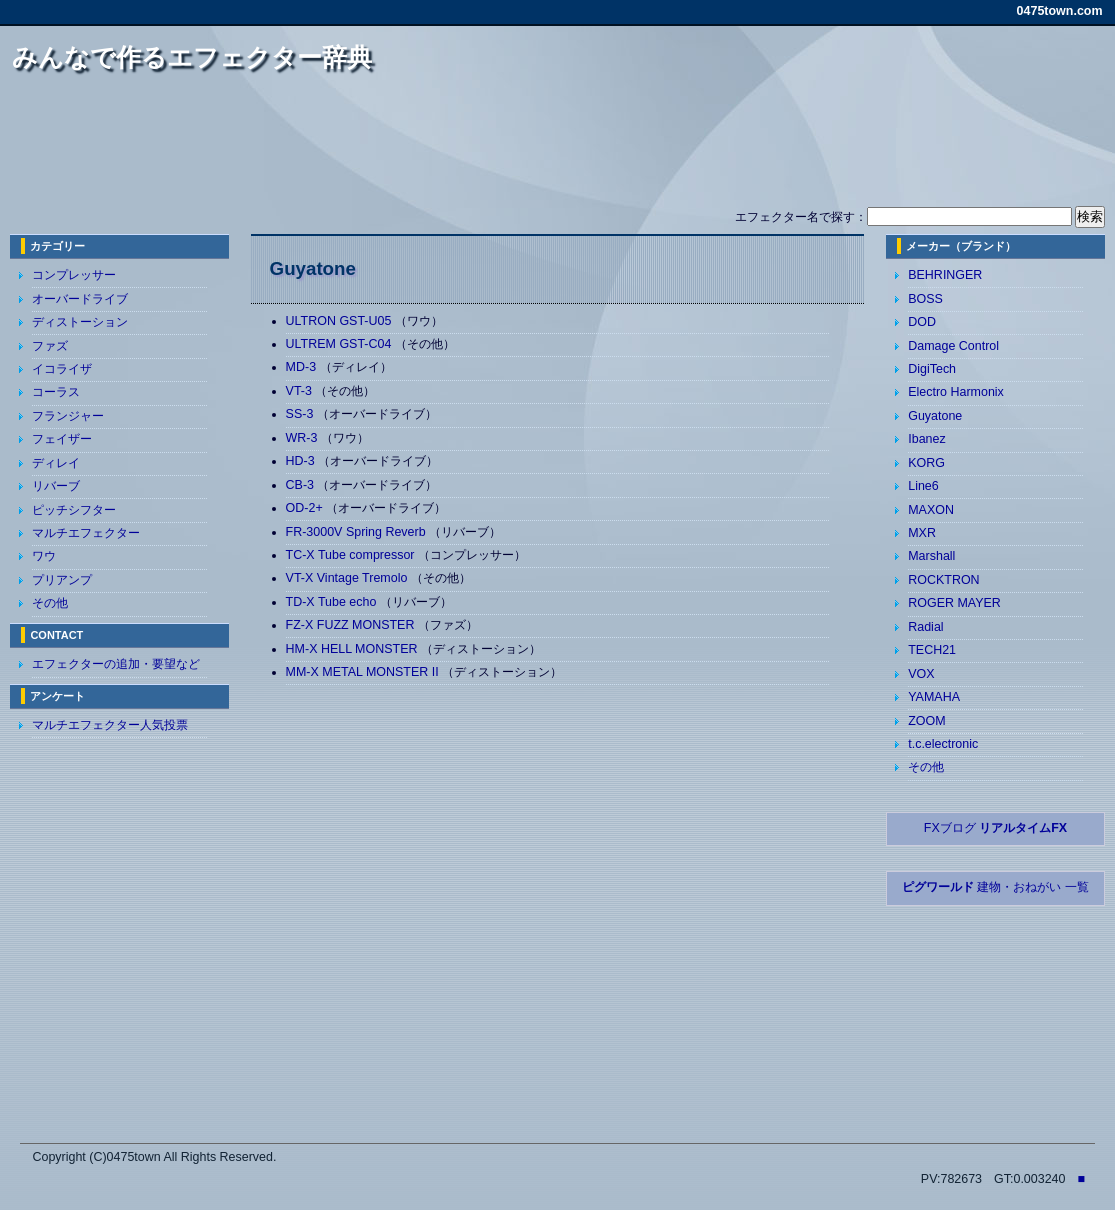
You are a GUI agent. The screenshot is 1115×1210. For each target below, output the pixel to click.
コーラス (56, 392)
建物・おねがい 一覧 (995, 887)
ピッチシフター (74, 510)
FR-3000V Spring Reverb (357, 532)
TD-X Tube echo (333, 602)
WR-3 (303, 438)
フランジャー (68, 416)
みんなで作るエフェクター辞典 (192, 57)
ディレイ (56, 463)
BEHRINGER (945, 275)
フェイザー (62, 439)
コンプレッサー (74, 275)
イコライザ (62, 369)
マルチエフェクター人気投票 (110, 725)
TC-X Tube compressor (352, 555)
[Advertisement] (558, 148)
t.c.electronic (943, 744)
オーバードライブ (80, 299)
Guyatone (935, 416)
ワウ (44, 556)
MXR (922, 533)
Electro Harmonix (956, 392)
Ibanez (926, 439)
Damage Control (953, 346)
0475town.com (1060, 11)
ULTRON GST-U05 (340, 321)
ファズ (50, 346)
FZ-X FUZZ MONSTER (352, 625)
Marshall (931, 556)
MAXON (931, 510)
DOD (922, 322)
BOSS (925, 299)
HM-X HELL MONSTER (353, 649)
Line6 (923, 486)
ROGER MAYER (954, 603)
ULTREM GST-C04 (340, 344)
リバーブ (56, 486)
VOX (921, 674)
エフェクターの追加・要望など (116, 664)
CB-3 (302, 485)
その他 (50, 603)
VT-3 (301, 391)
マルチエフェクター (86, 533)
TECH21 (932, 650)
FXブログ (995, 828)
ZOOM (926, 721)
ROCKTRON (943, 580)
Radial (925, 627)
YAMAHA (934, 697)
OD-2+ (306, 508)
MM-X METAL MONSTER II (364, 672)
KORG (926, 463)
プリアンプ (62, 580)
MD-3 (303, 367)
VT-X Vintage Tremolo (348, 578)
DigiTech (932, 369)
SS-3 (301, 414)
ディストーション (80, 322)
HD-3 (302, 461)
